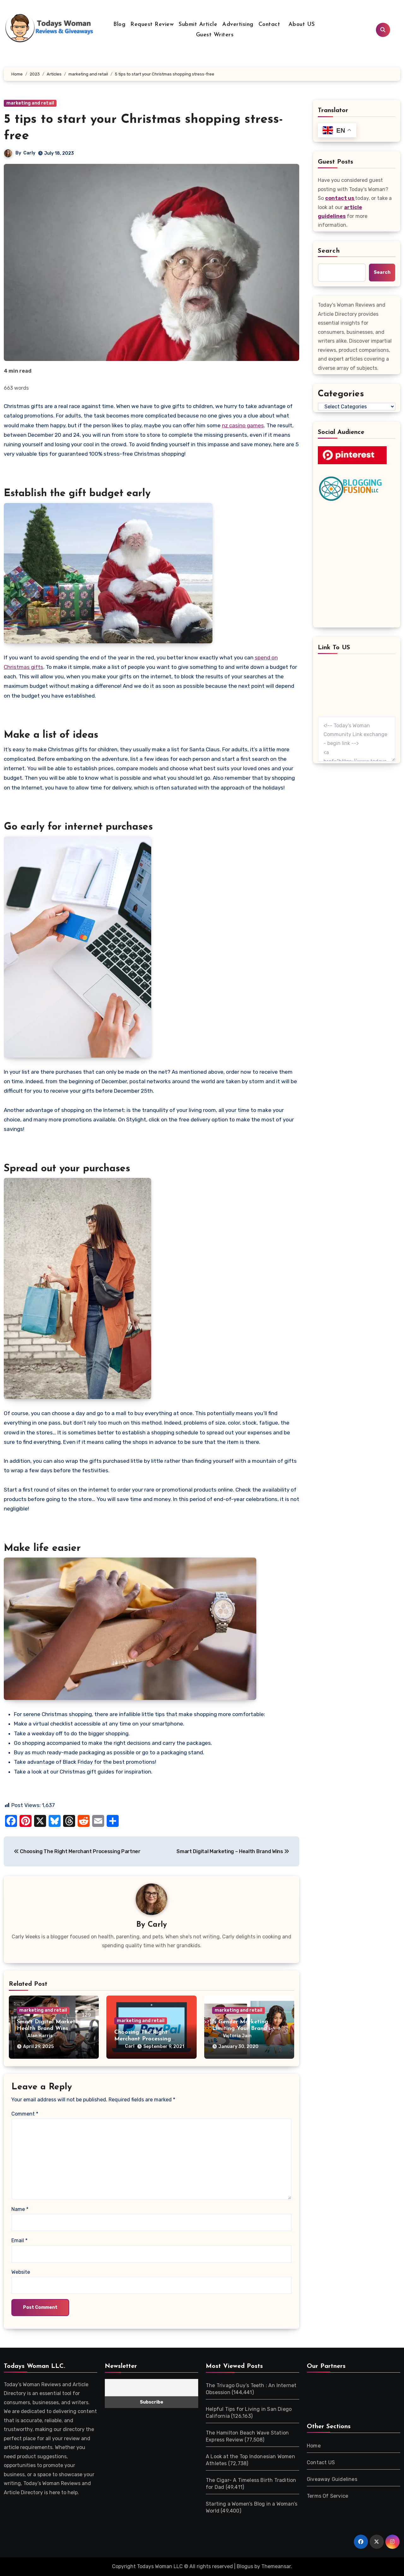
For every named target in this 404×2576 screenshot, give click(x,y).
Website (20, 2272)
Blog (119, 24)
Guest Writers (215, 35)
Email (19, 2240)
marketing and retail (30, 103)
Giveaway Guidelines (332, 2479)
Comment (24, 2114)
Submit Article (198, 24)
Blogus (245, 2566)
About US (300, 24)
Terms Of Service (327, 2496)
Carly (29, 153)
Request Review (152, 24)
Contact (269, 24)
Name (19, 2209)
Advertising (237, 24)
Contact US (321, 2462)
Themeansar (276, 2566)
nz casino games (243, 425)
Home (314, 2446)
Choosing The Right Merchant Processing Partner (142, 2029)
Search (329, 251)
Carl (144, 2036)
